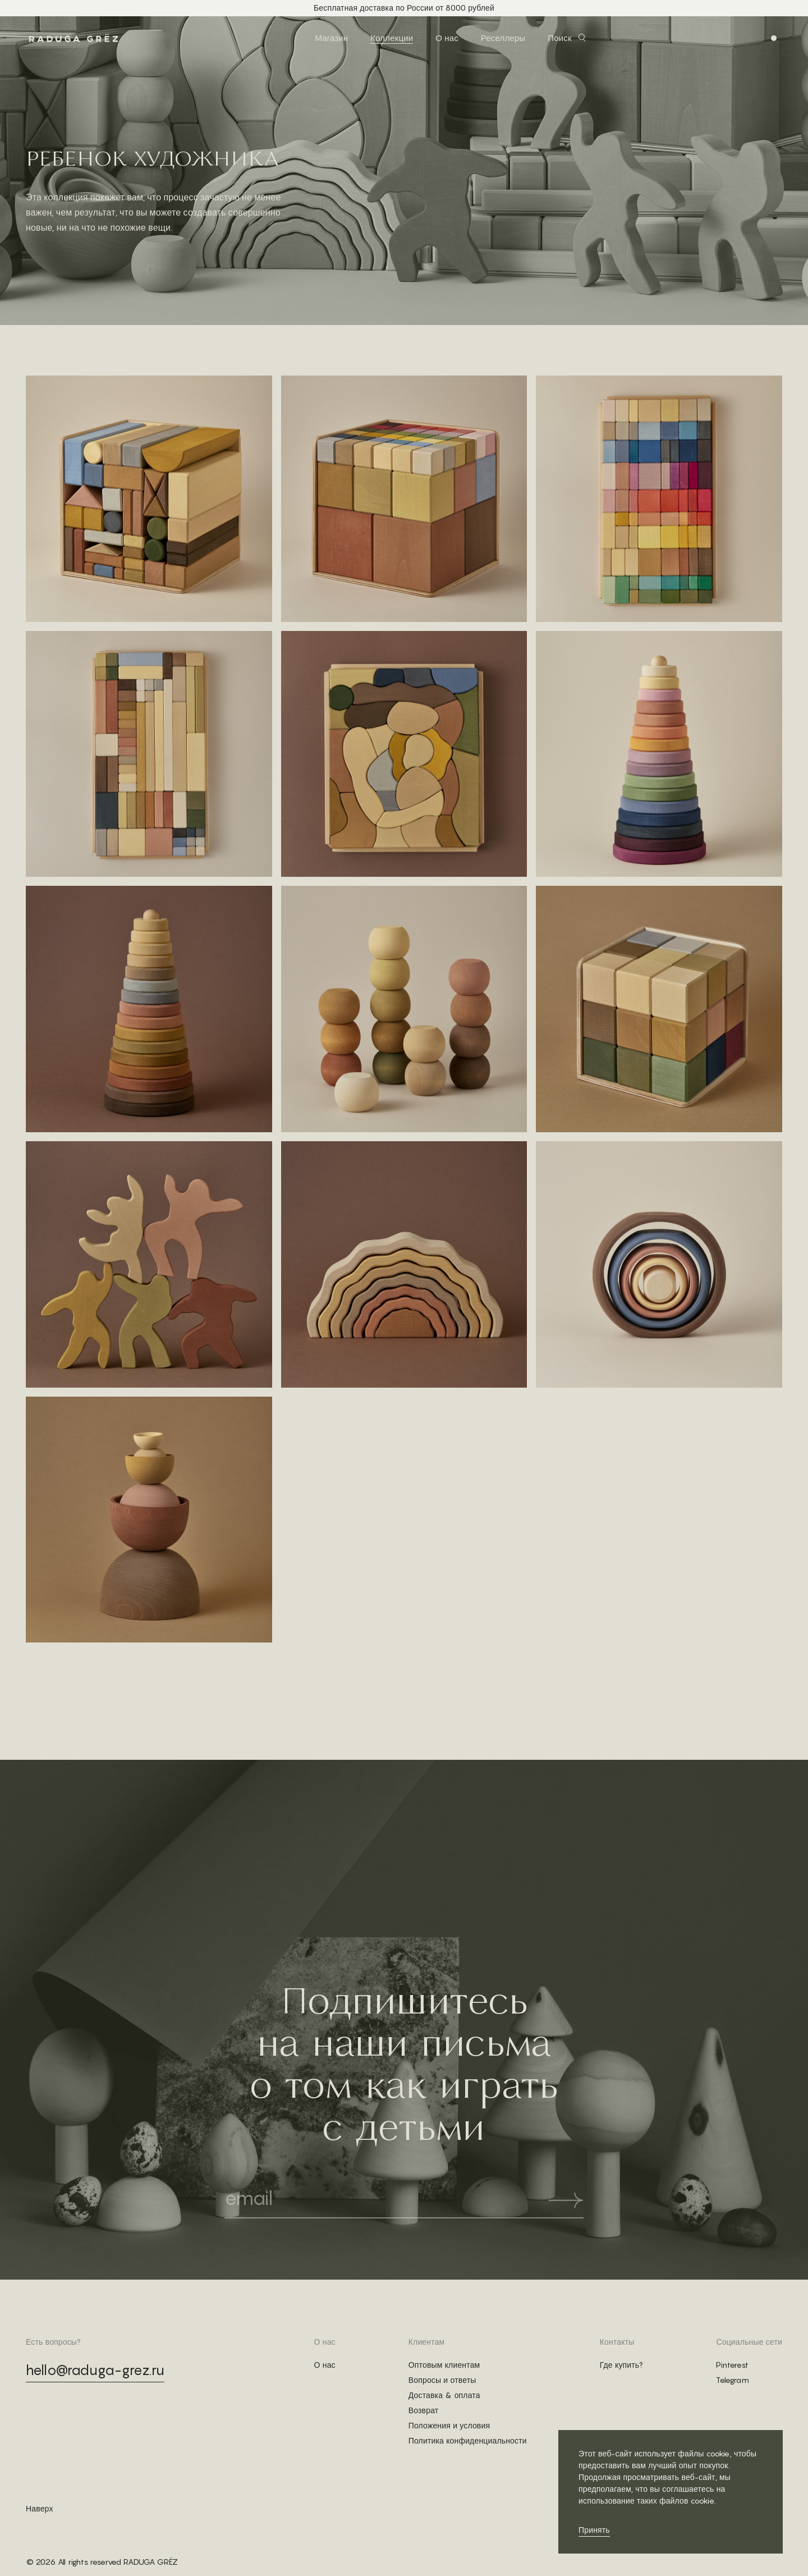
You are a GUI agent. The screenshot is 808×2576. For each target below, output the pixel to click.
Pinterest (732, 2365)
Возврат (423, 2410)
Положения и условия (449, 2426)
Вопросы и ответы (442, 2380)
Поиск (559, 38)
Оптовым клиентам (444, 2365)
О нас (446, 38)
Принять (594, 2530)
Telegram (732, 2380)
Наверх (39, 2509)
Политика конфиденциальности (467, 2441)
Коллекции (391, 38)
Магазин (331, 38)
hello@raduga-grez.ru (95, 2370)
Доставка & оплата (444, 2395)
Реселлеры (503, 38)
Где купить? (622, 2365)
